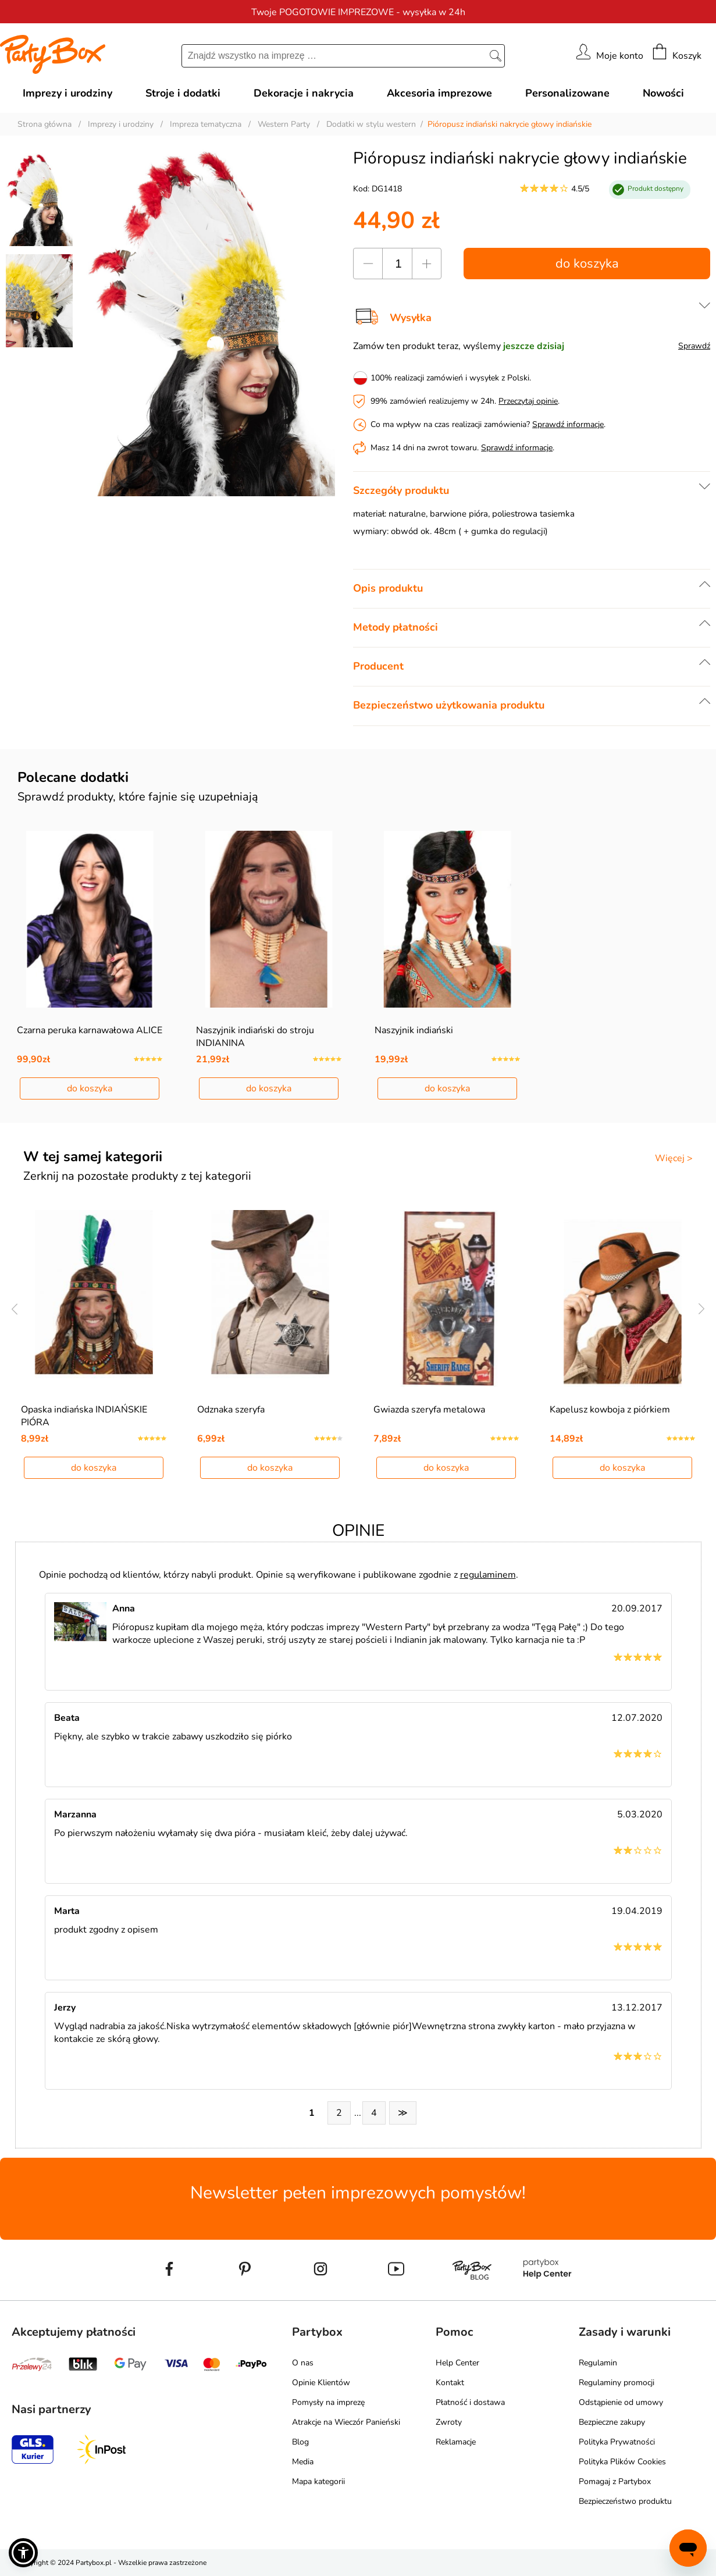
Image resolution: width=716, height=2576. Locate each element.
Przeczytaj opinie (528, 401)
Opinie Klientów (321, 2382)
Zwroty (449, 2422)
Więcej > (674, 1158)
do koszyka (587, 263)
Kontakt (450, 2382)
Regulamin (598, 2362)
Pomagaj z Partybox (615, 2481)
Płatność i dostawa (470, 2402)
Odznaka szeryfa (231, 1409)
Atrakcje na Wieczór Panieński (346, 2422)
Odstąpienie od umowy (621, 2402)
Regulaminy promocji (616, 2382)
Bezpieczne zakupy (612, 2422)
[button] (23, 2552)
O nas (303, 2362)
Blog (300, 2441)
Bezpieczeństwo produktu (625, 2501)
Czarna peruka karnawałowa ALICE (89, 1030)
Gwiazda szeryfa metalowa (429, 1409)
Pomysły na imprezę (328, 2402)
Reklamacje (456, 2441)
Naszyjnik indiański (414, 1030)
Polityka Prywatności (617, 2441)
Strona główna (44, 124)
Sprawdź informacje (568, 424)
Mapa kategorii (318, 2481)
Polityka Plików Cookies (622, 2461)
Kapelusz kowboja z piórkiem (610, 1409)
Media (303, 2461)
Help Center (457, 2362)
